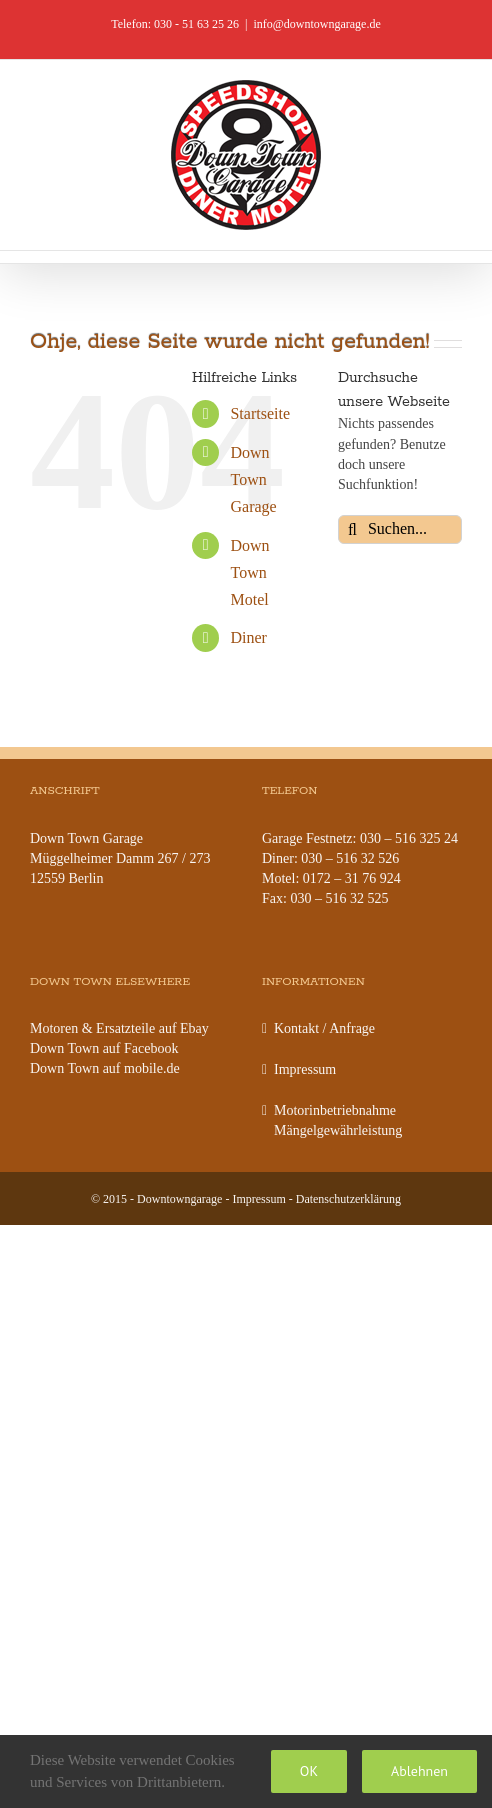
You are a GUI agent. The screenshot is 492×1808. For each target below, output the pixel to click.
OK (309, 1771)
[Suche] (352, 529)
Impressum (305, 1069)
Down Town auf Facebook (104, 1048)
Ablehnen (419, 1771)
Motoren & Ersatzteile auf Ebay (119, 1028)
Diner (248, 637)
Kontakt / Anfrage (324, 1028)
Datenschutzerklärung (348, 1199)
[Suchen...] (400, 529)
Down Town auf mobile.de (105, 1068)
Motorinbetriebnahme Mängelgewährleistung (338, 1120)
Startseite (260, 413)
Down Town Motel (249, 572)
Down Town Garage (253, 479)
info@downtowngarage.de (316, 24)
